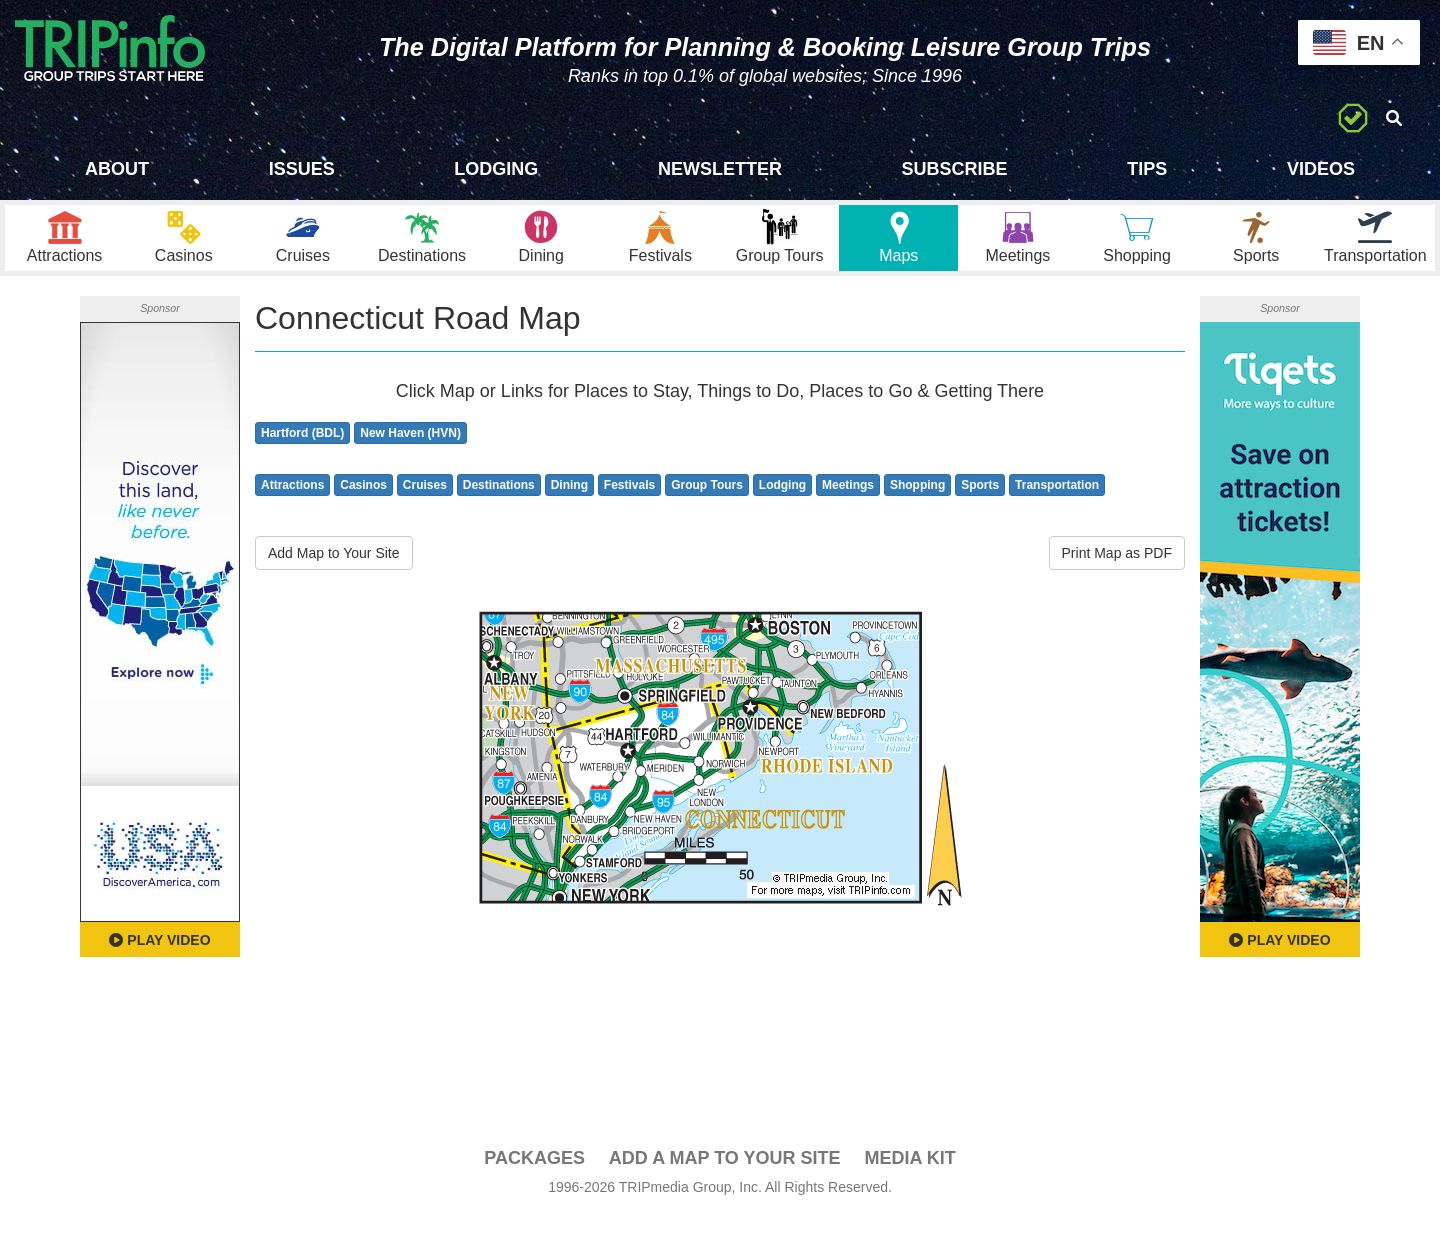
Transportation (1057, 502)
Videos (1321, 169)
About (117, 169)
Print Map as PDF (1117, 570)
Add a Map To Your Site (725, 1175)
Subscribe (955, 169)
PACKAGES (534, 1175)
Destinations (499, 502)
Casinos (363, 502)
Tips (1147, 169)
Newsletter (720, 169)
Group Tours (707, 502)
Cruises (425, 502)
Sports (980, 502)
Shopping (917, 502)
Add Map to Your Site (334, 570)
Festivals (629, 502)
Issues (302, 169)
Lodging (496, 169)
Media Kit (909, 1175)
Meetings (848, 502)
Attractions (292, 502)
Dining (569, 502)
